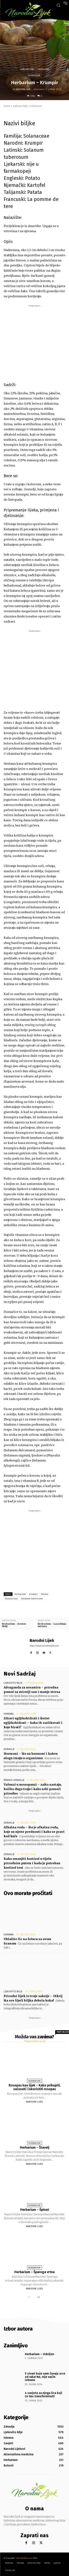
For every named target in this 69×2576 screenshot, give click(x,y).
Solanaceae (11, 1598)
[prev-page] (29, 2297)
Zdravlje (9, 1749)
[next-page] (38, 2297)
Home (7, 105)
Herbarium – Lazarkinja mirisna (52, 1625)
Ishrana (9, 1714)
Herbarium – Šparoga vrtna (34, 2272)
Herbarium (43, 69)
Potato (44, 1594)
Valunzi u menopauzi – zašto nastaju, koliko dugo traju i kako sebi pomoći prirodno (33, 1789)
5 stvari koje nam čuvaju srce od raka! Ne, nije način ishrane (45, 2377)
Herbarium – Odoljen (39, 2354)
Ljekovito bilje (27, 69)
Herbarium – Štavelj (34, 2147)
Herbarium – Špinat (34, 2210)
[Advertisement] (34, 342)
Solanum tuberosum (32, 1598)
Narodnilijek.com (24, 2558)
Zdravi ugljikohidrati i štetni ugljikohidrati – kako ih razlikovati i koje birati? (33, 1722)
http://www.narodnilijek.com (44, 1645)
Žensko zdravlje (14, 1780)
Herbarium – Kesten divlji (14, 1625)
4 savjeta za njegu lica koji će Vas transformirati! (43, 2394)
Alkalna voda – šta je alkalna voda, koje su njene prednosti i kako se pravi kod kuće (34, 1831)
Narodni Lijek (23, 89)
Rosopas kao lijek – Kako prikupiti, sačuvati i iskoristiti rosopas (35, 2087)
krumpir (33, 1594)
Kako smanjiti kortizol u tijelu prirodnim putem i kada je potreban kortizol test (32, 1863)
